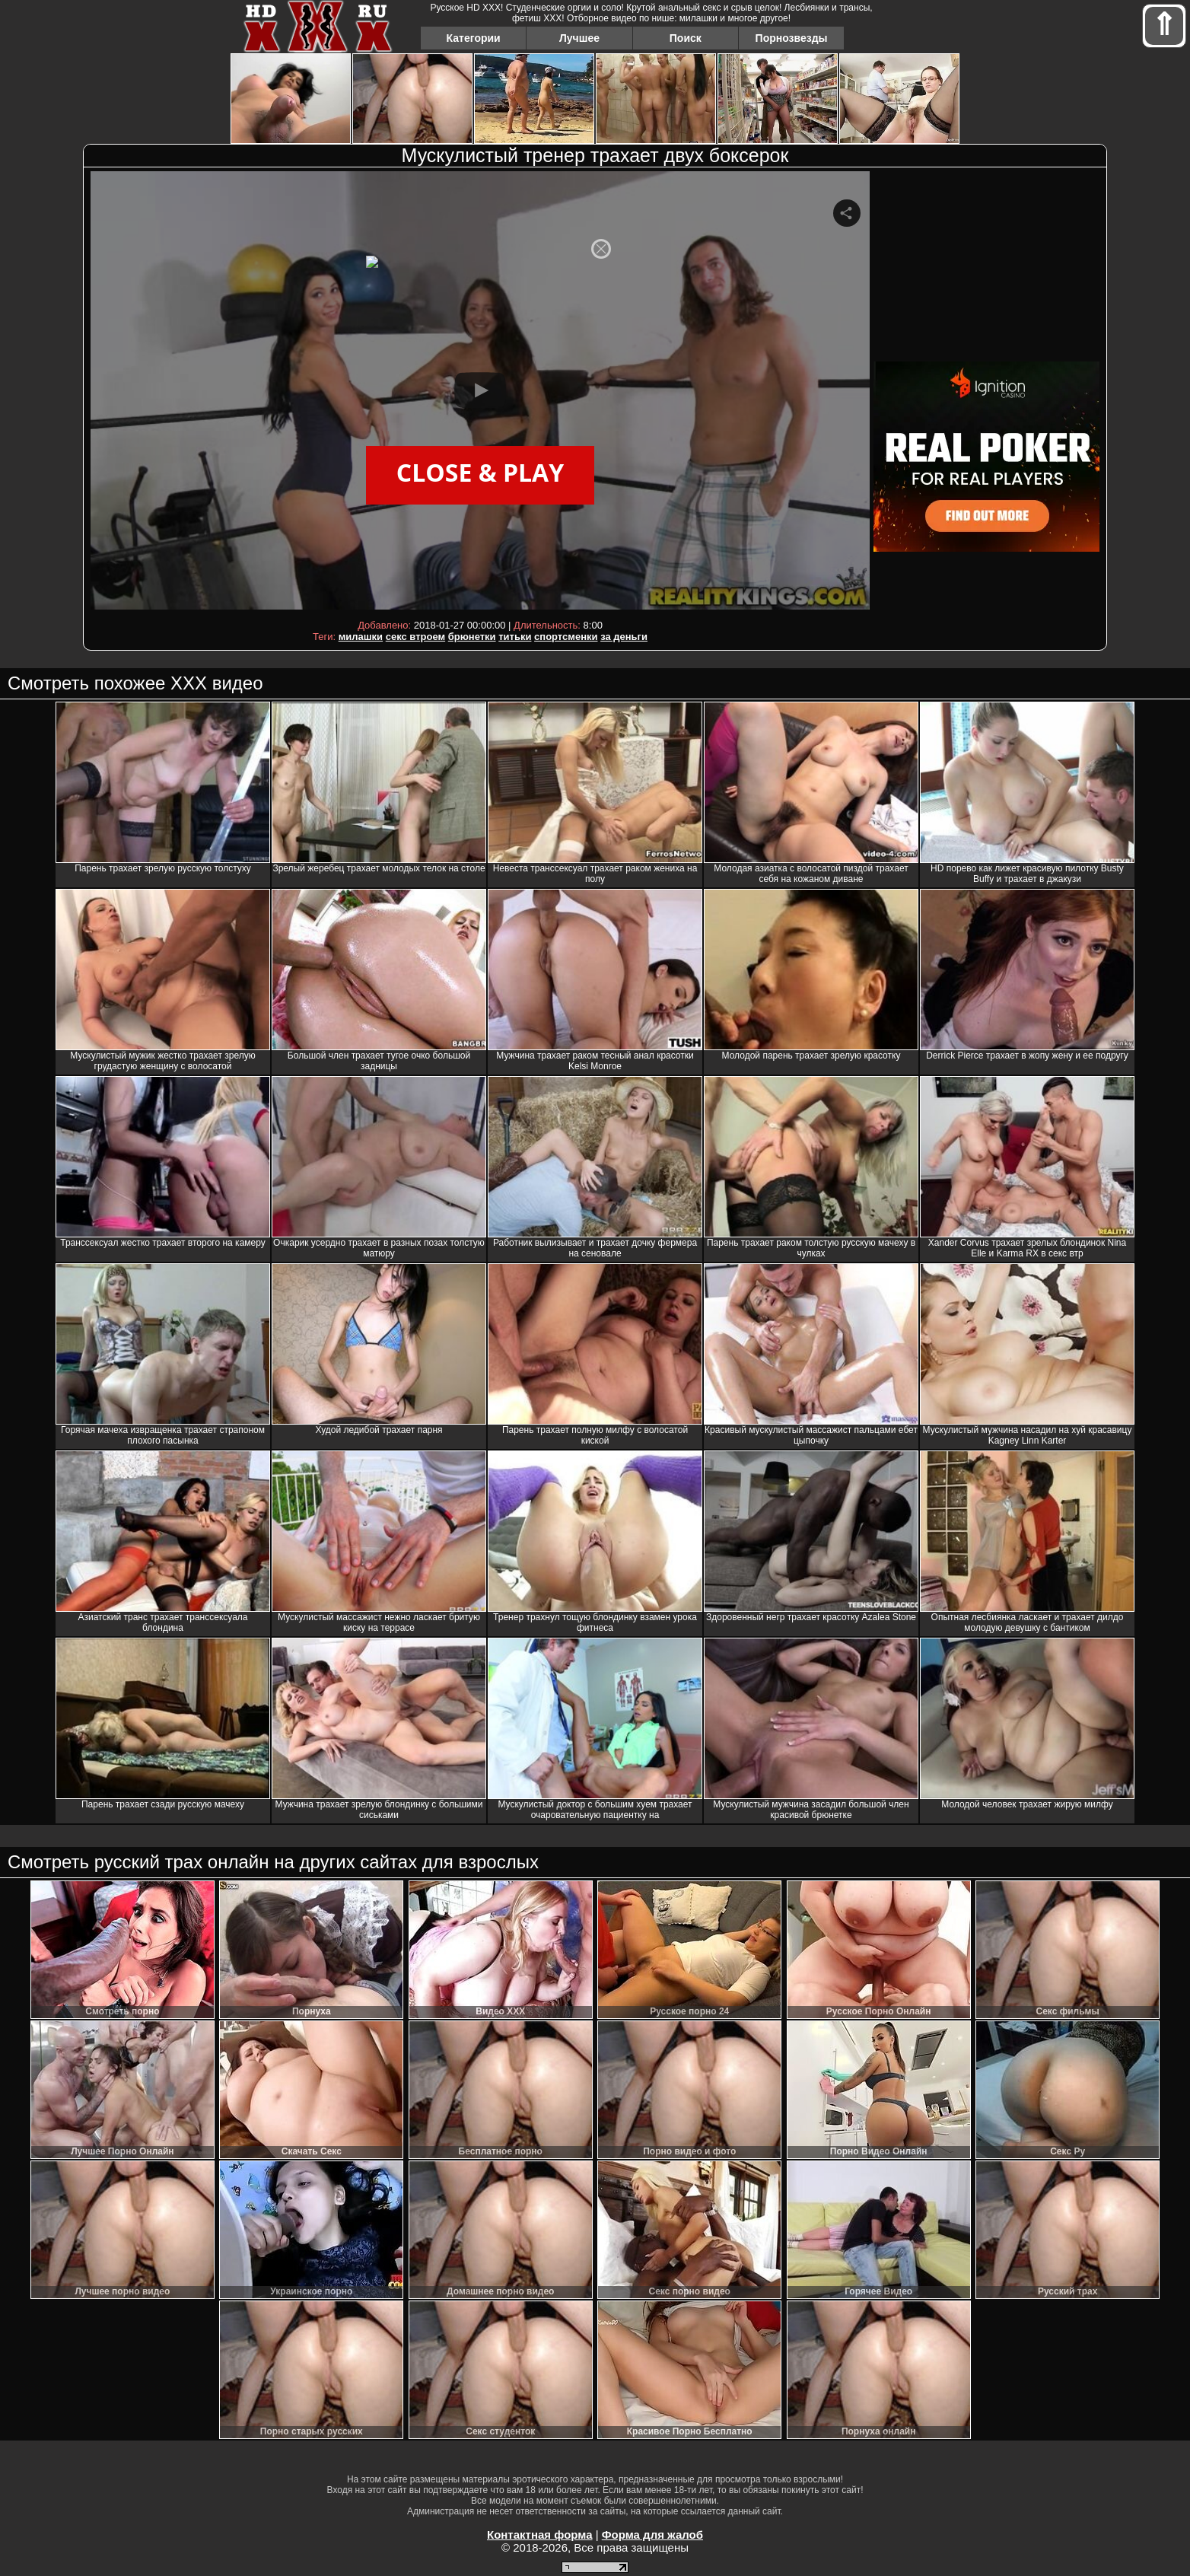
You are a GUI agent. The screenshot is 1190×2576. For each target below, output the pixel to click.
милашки (361, 636)
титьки (514, 636)
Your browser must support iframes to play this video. (480, 393)
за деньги (624, 636)
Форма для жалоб (652, 2534)
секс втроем (415, 636)
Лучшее (579, 38)
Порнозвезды (792, 38)
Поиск (686, 38)
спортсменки (565, 636)
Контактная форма (540, 2534)
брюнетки (472, 636)
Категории (474, 38)
